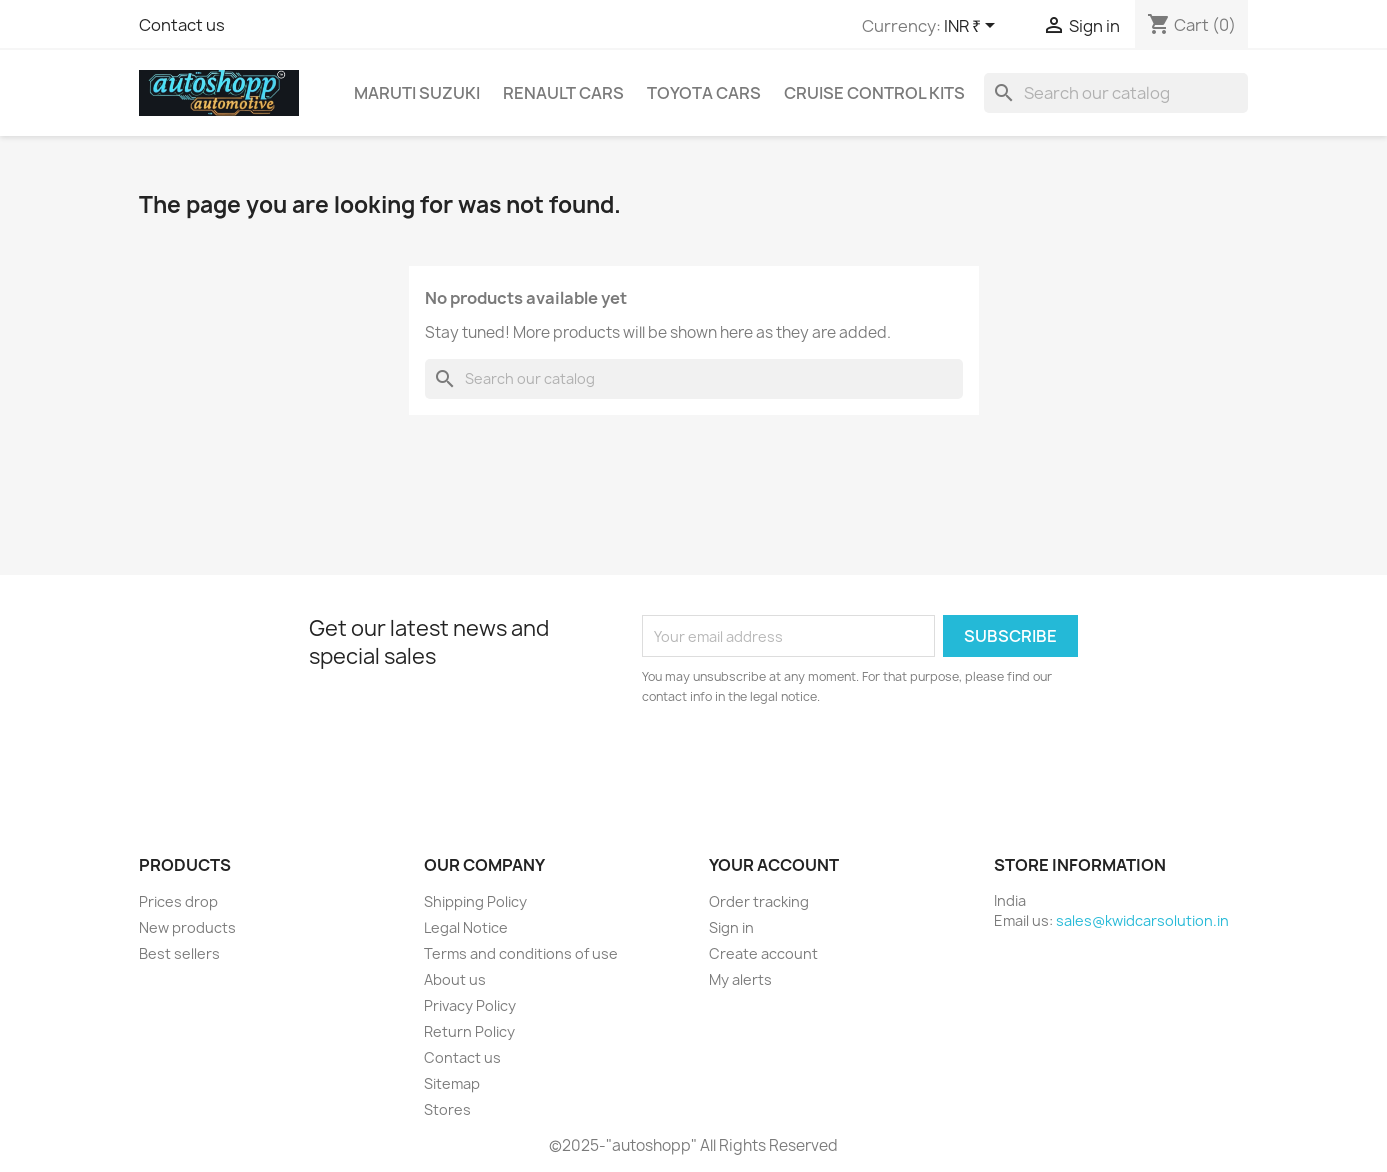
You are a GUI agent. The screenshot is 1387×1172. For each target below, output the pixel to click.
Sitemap (452, 1083)
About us (455, 979)
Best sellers (179, 953)
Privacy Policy (470, 1005)
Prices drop (178, 901)
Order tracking (759, 901)
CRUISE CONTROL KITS (874, 93)
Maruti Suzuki (417, 93)
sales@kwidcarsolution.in (1142, 920)
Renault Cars (563, 93)
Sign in (731, 927)
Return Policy (469, 1031)
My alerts (740, 979)
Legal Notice (466, 927)
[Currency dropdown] (973, 27)
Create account (763, 953)
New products (187, 927)
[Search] (1116, 93)
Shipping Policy (475, 901)
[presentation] (809, 762)
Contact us (182, 25)
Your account (774, 865)
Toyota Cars (704, 93)
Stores (447, 1109)
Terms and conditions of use (521, 953)
